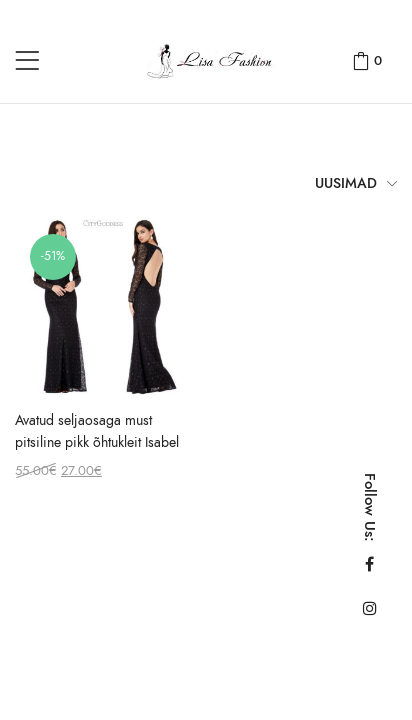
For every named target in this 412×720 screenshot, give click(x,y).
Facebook (369, 564)
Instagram (370, 608)
